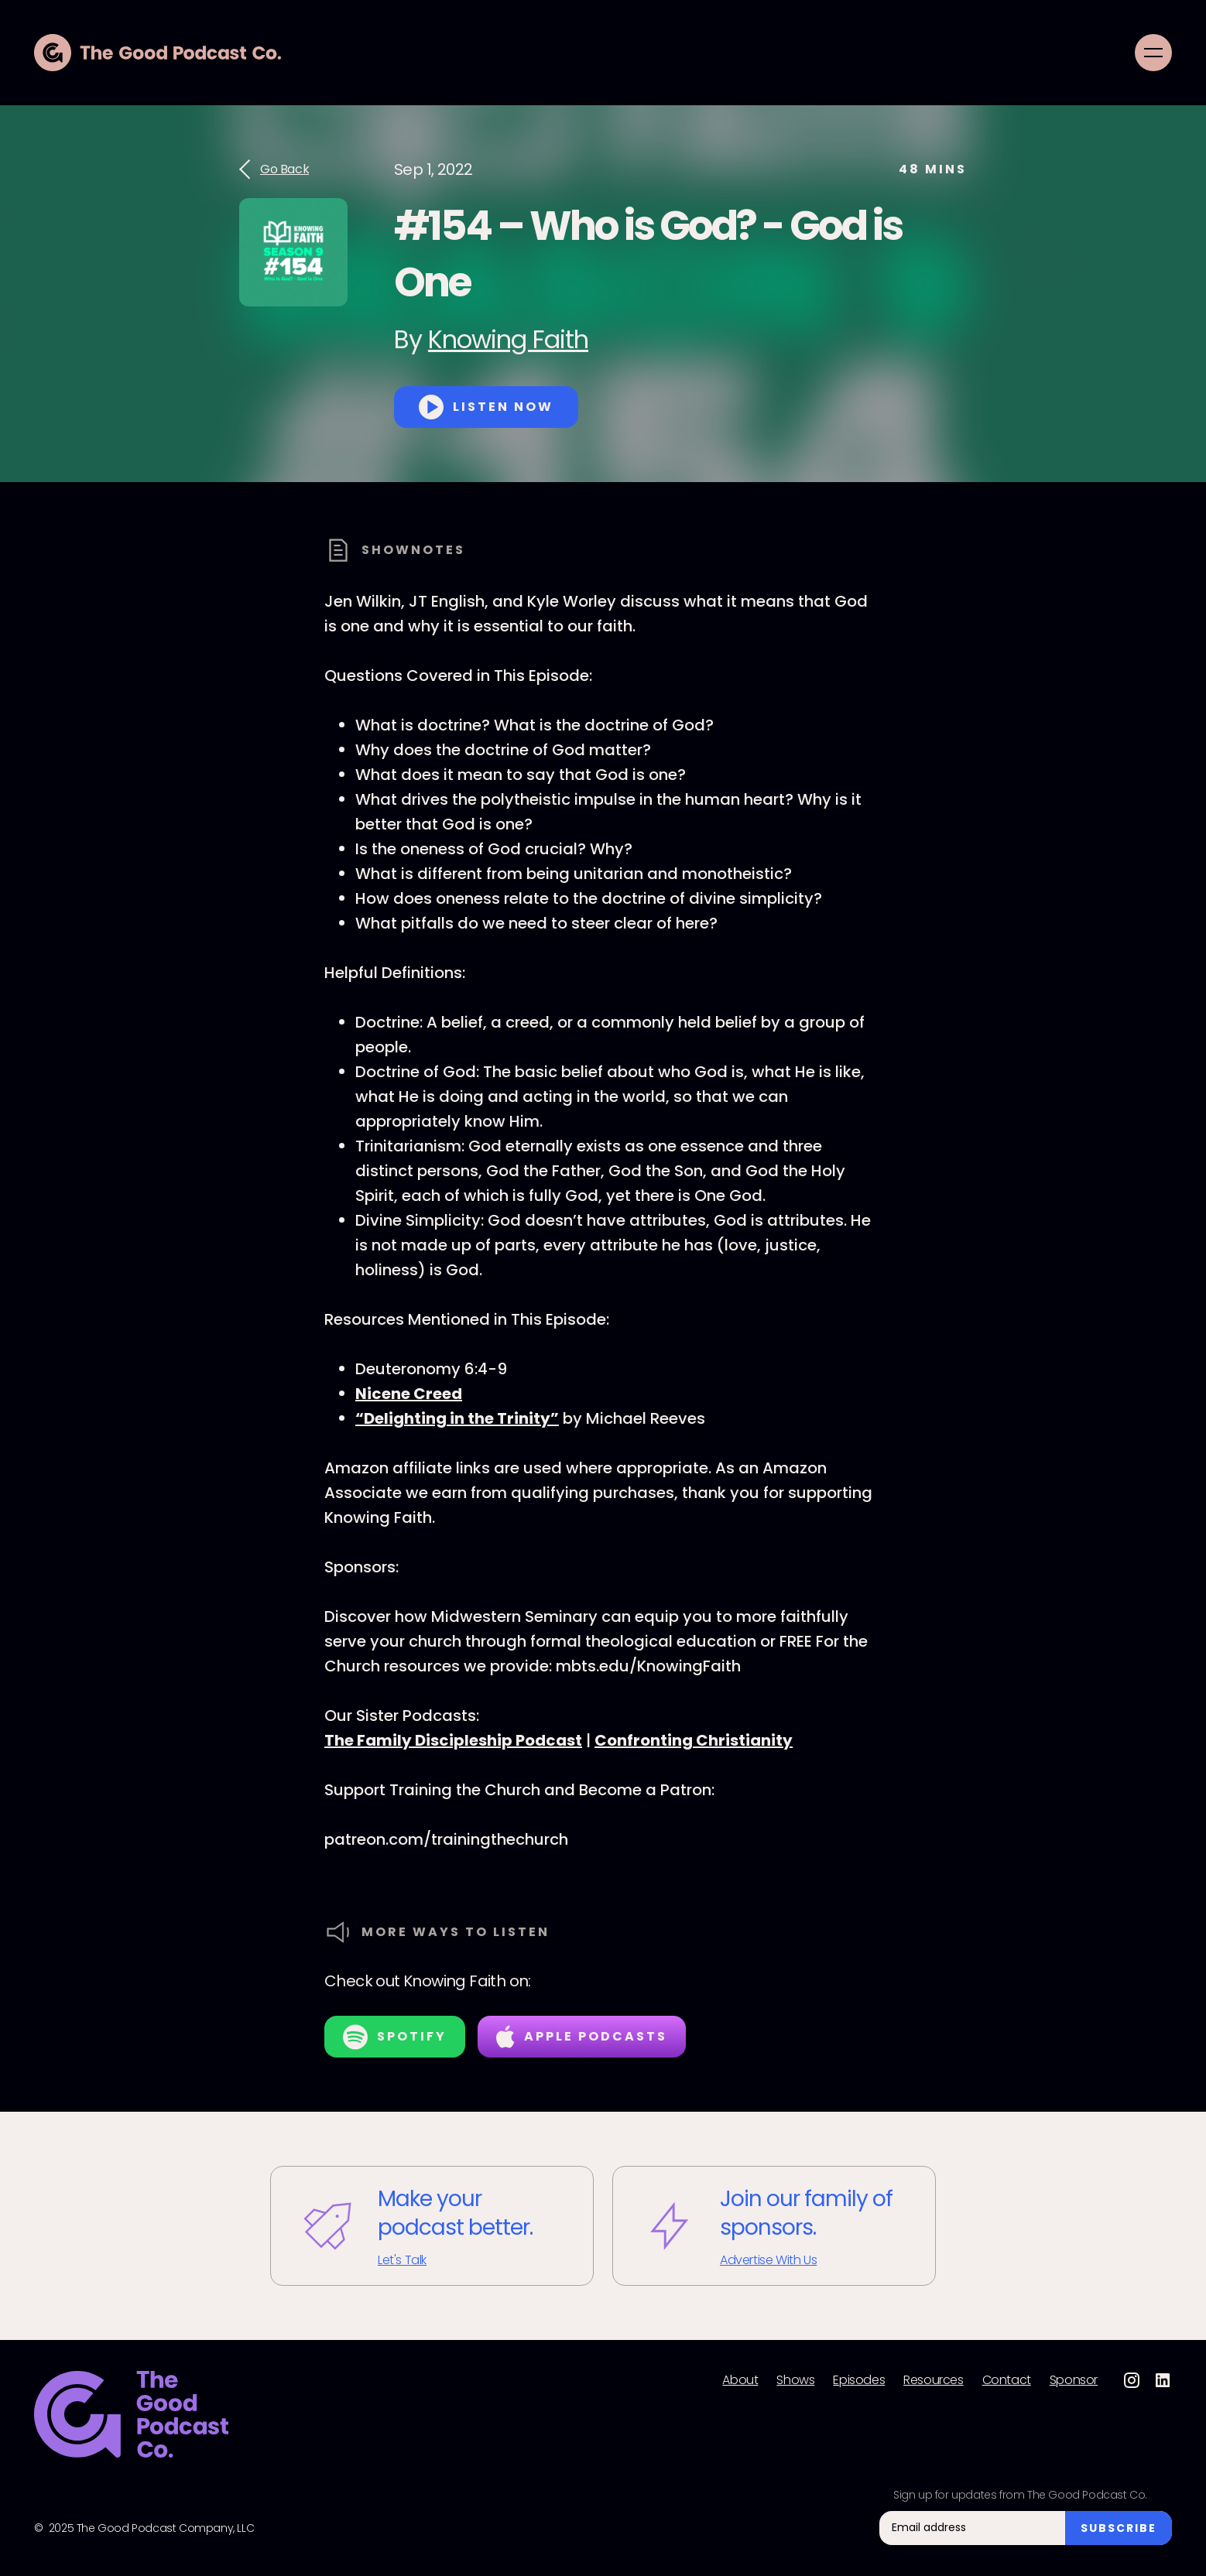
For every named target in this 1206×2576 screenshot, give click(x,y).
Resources (933, 2380)
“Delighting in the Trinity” (457, 1418)
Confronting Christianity (693, 1740)
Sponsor (1074, 2380)
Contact (1006, 2380)
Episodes (859, 2380)
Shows (795, 2380)
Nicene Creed (408, 1393)
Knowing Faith (508, 339)
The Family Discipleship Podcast (453, 1740)
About (740, 2380)
